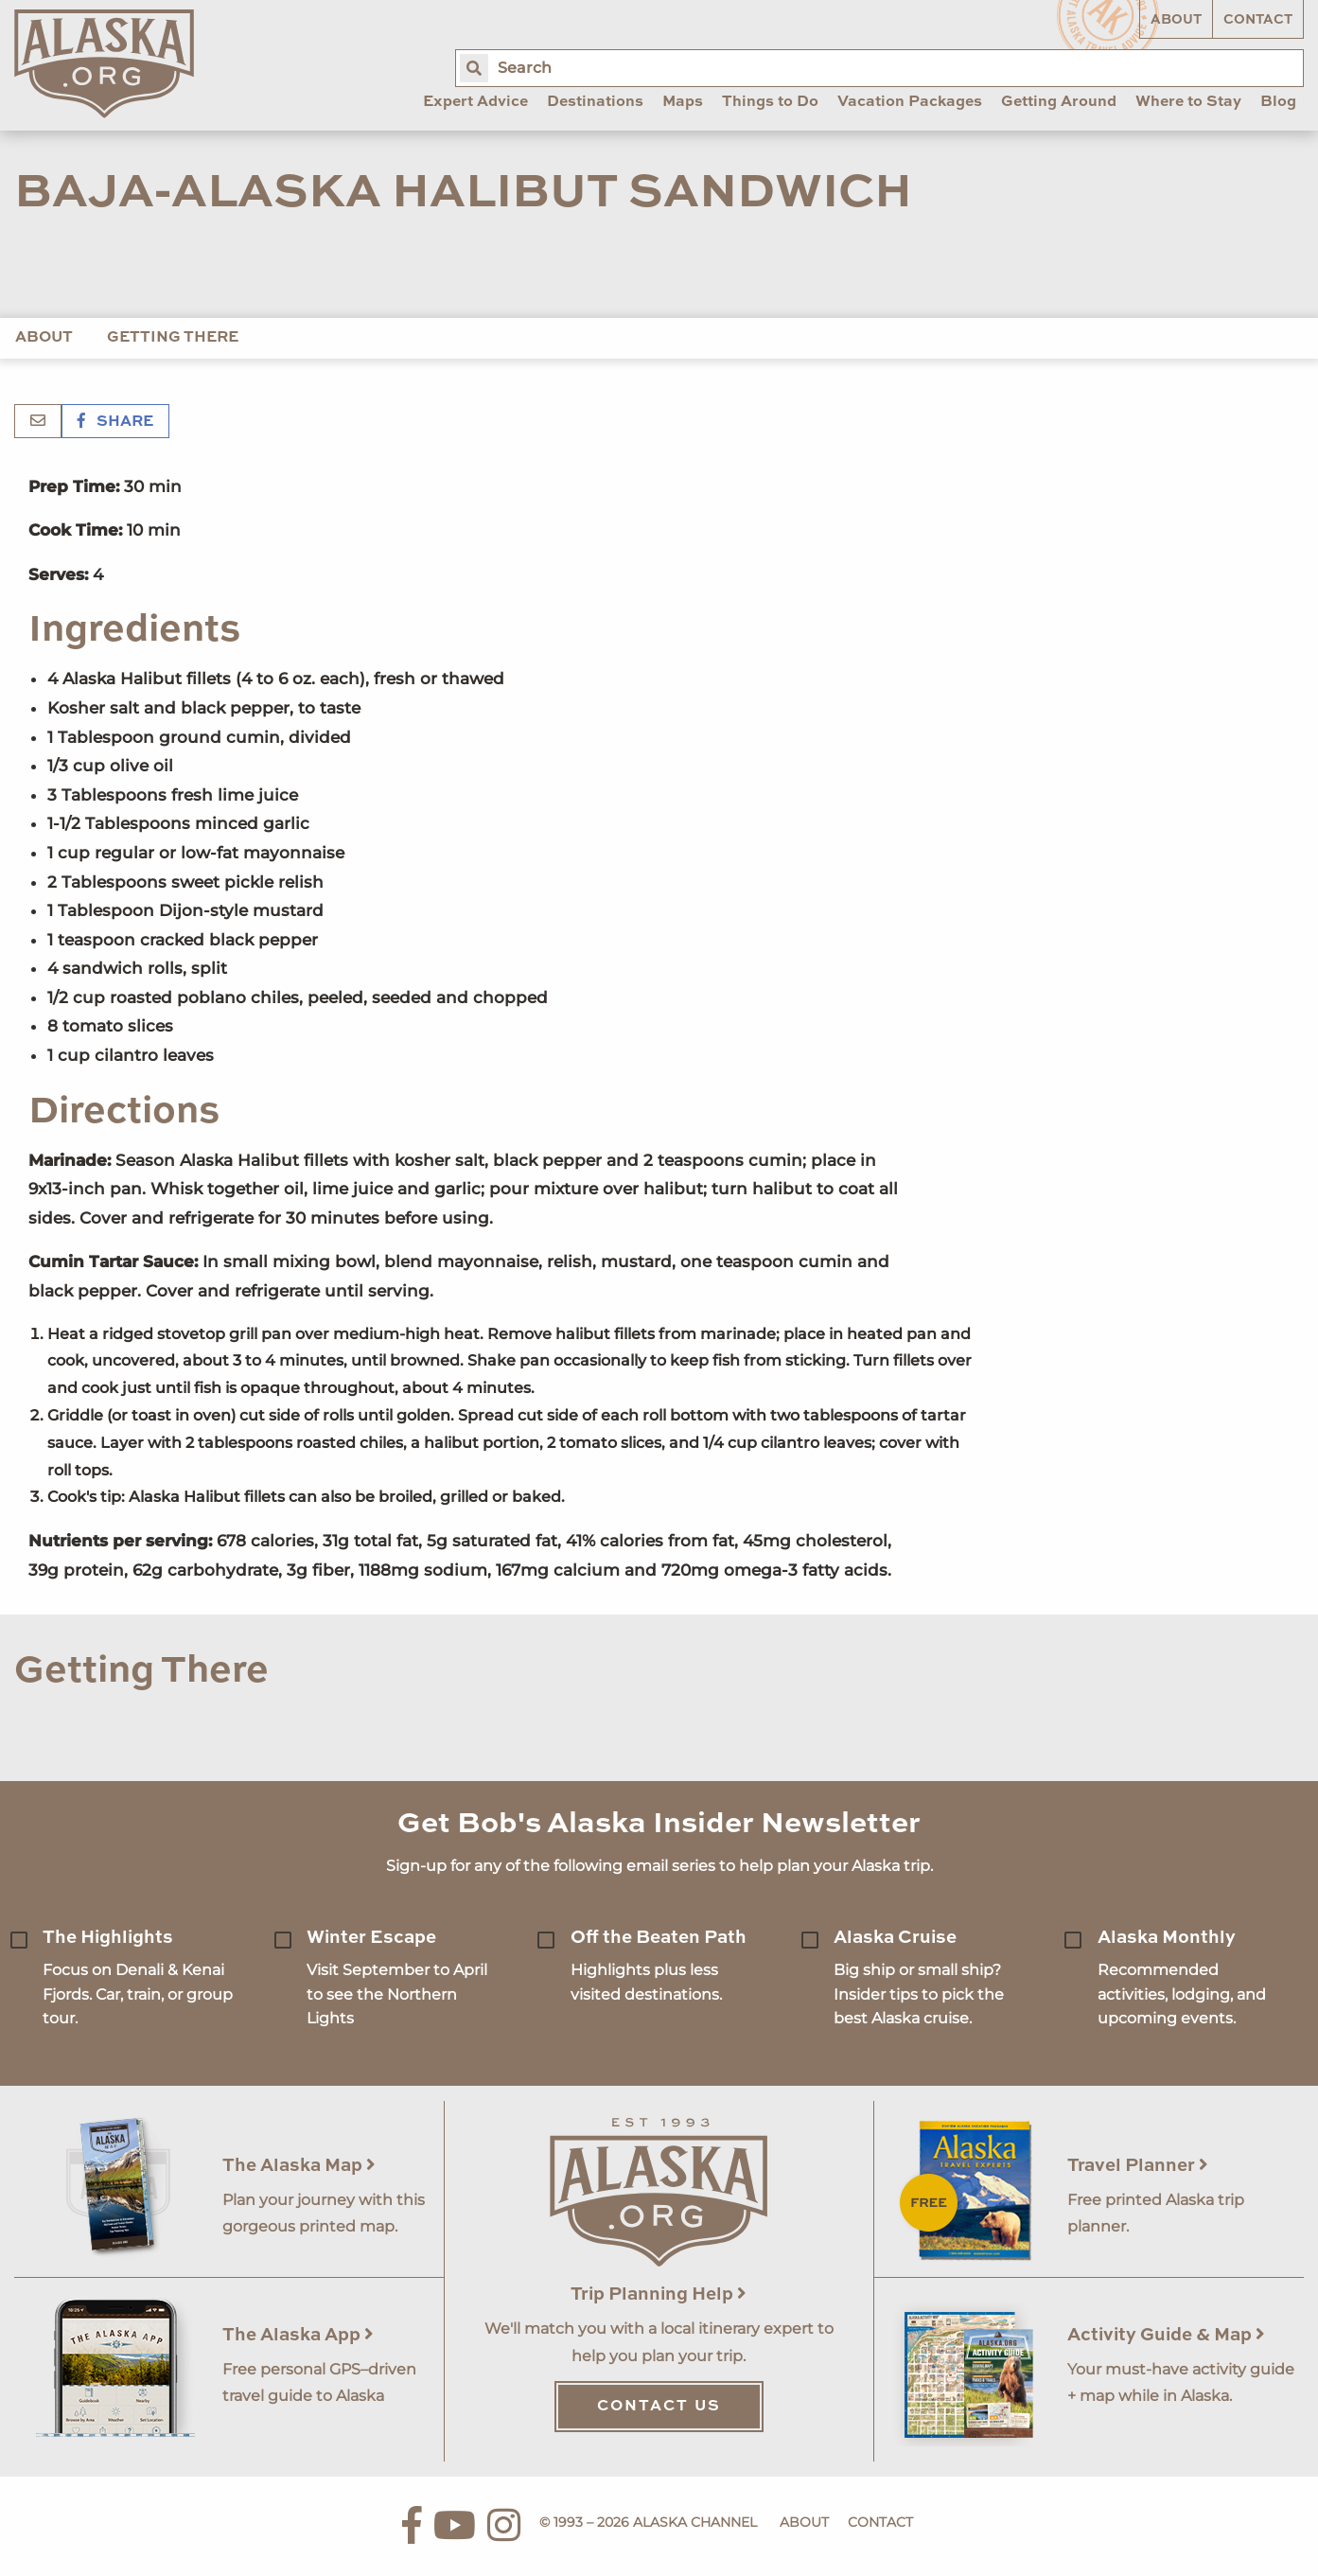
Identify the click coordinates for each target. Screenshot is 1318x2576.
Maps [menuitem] (682, 102)
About (1176, 19)
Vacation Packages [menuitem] (909, 102)
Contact (1257, 19)
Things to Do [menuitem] (770, 102)
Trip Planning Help (659, 2294)
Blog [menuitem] (1278, 102)
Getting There (172, 337)
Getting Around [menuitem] (1058, 102)
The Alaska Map (299, 2166)
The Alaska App (298, 2335)
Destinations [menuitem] (595, 102)
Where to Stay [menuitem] (1188, 102)
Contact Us (659, 2406)
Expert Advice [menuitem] (475, 102)
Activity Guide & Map (1166, 2335)
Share (115, 422)
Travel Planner (1137, 2166)
